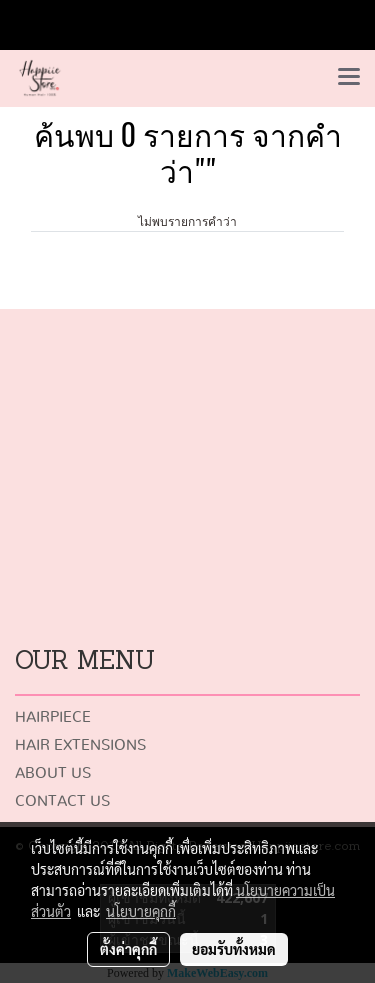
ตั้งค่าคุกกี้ (128, 949)
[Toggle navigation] (349, 78)
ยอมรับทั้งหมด (234, 949)
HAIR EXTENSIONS (80, 745)
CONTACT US (62, 801)
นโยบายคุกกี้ (141, 911)
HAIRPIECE (53, 717)
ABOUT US (53, 773)
